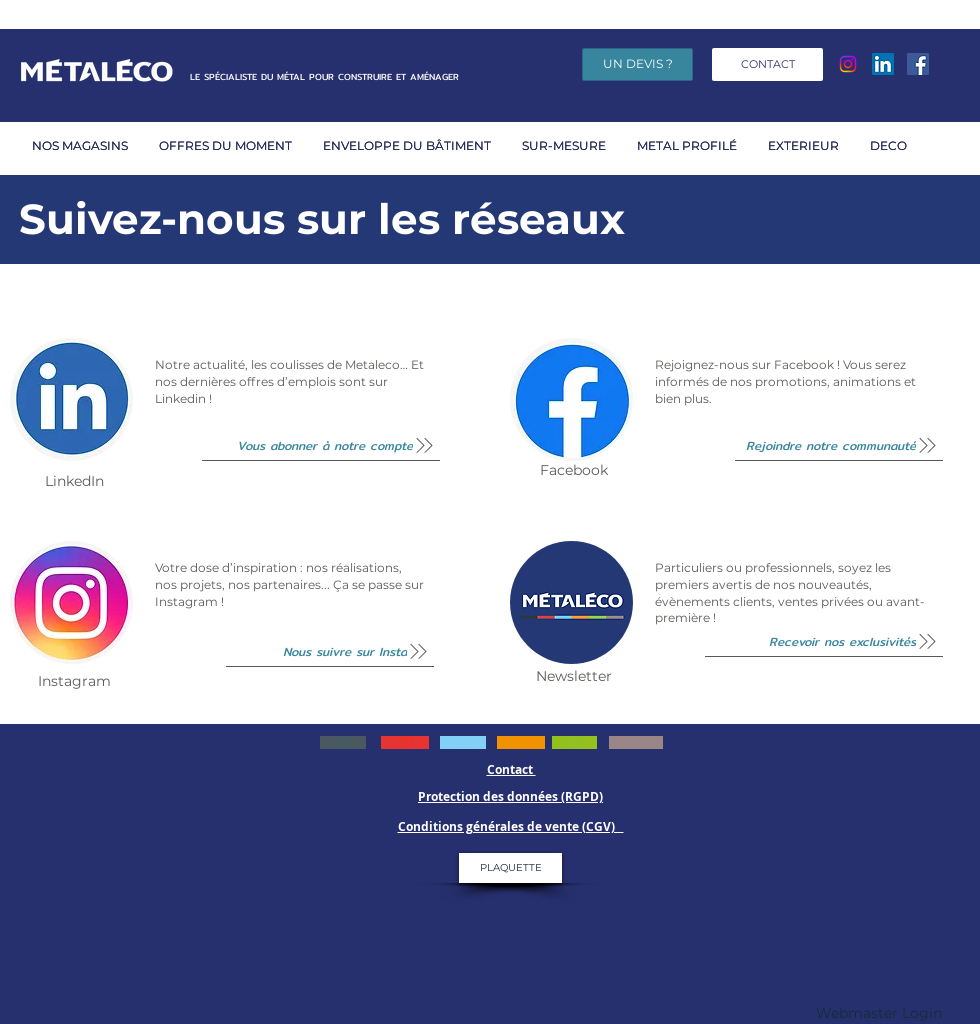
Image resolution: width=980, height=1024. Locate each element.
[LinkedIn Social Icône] (883, 64)
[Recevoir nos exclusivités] (824, 642)
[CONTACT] (767, 64)
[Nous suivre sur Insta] (330, 652)
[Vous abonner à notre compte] (321, 446)
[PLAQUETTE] (510, 868)
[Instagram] (848, 64)
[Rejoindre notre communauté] (839, 446)
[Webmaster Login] (879, 1014)
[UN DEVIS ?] (637, 64)
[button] (231, 145)
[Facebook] (918, 64)
